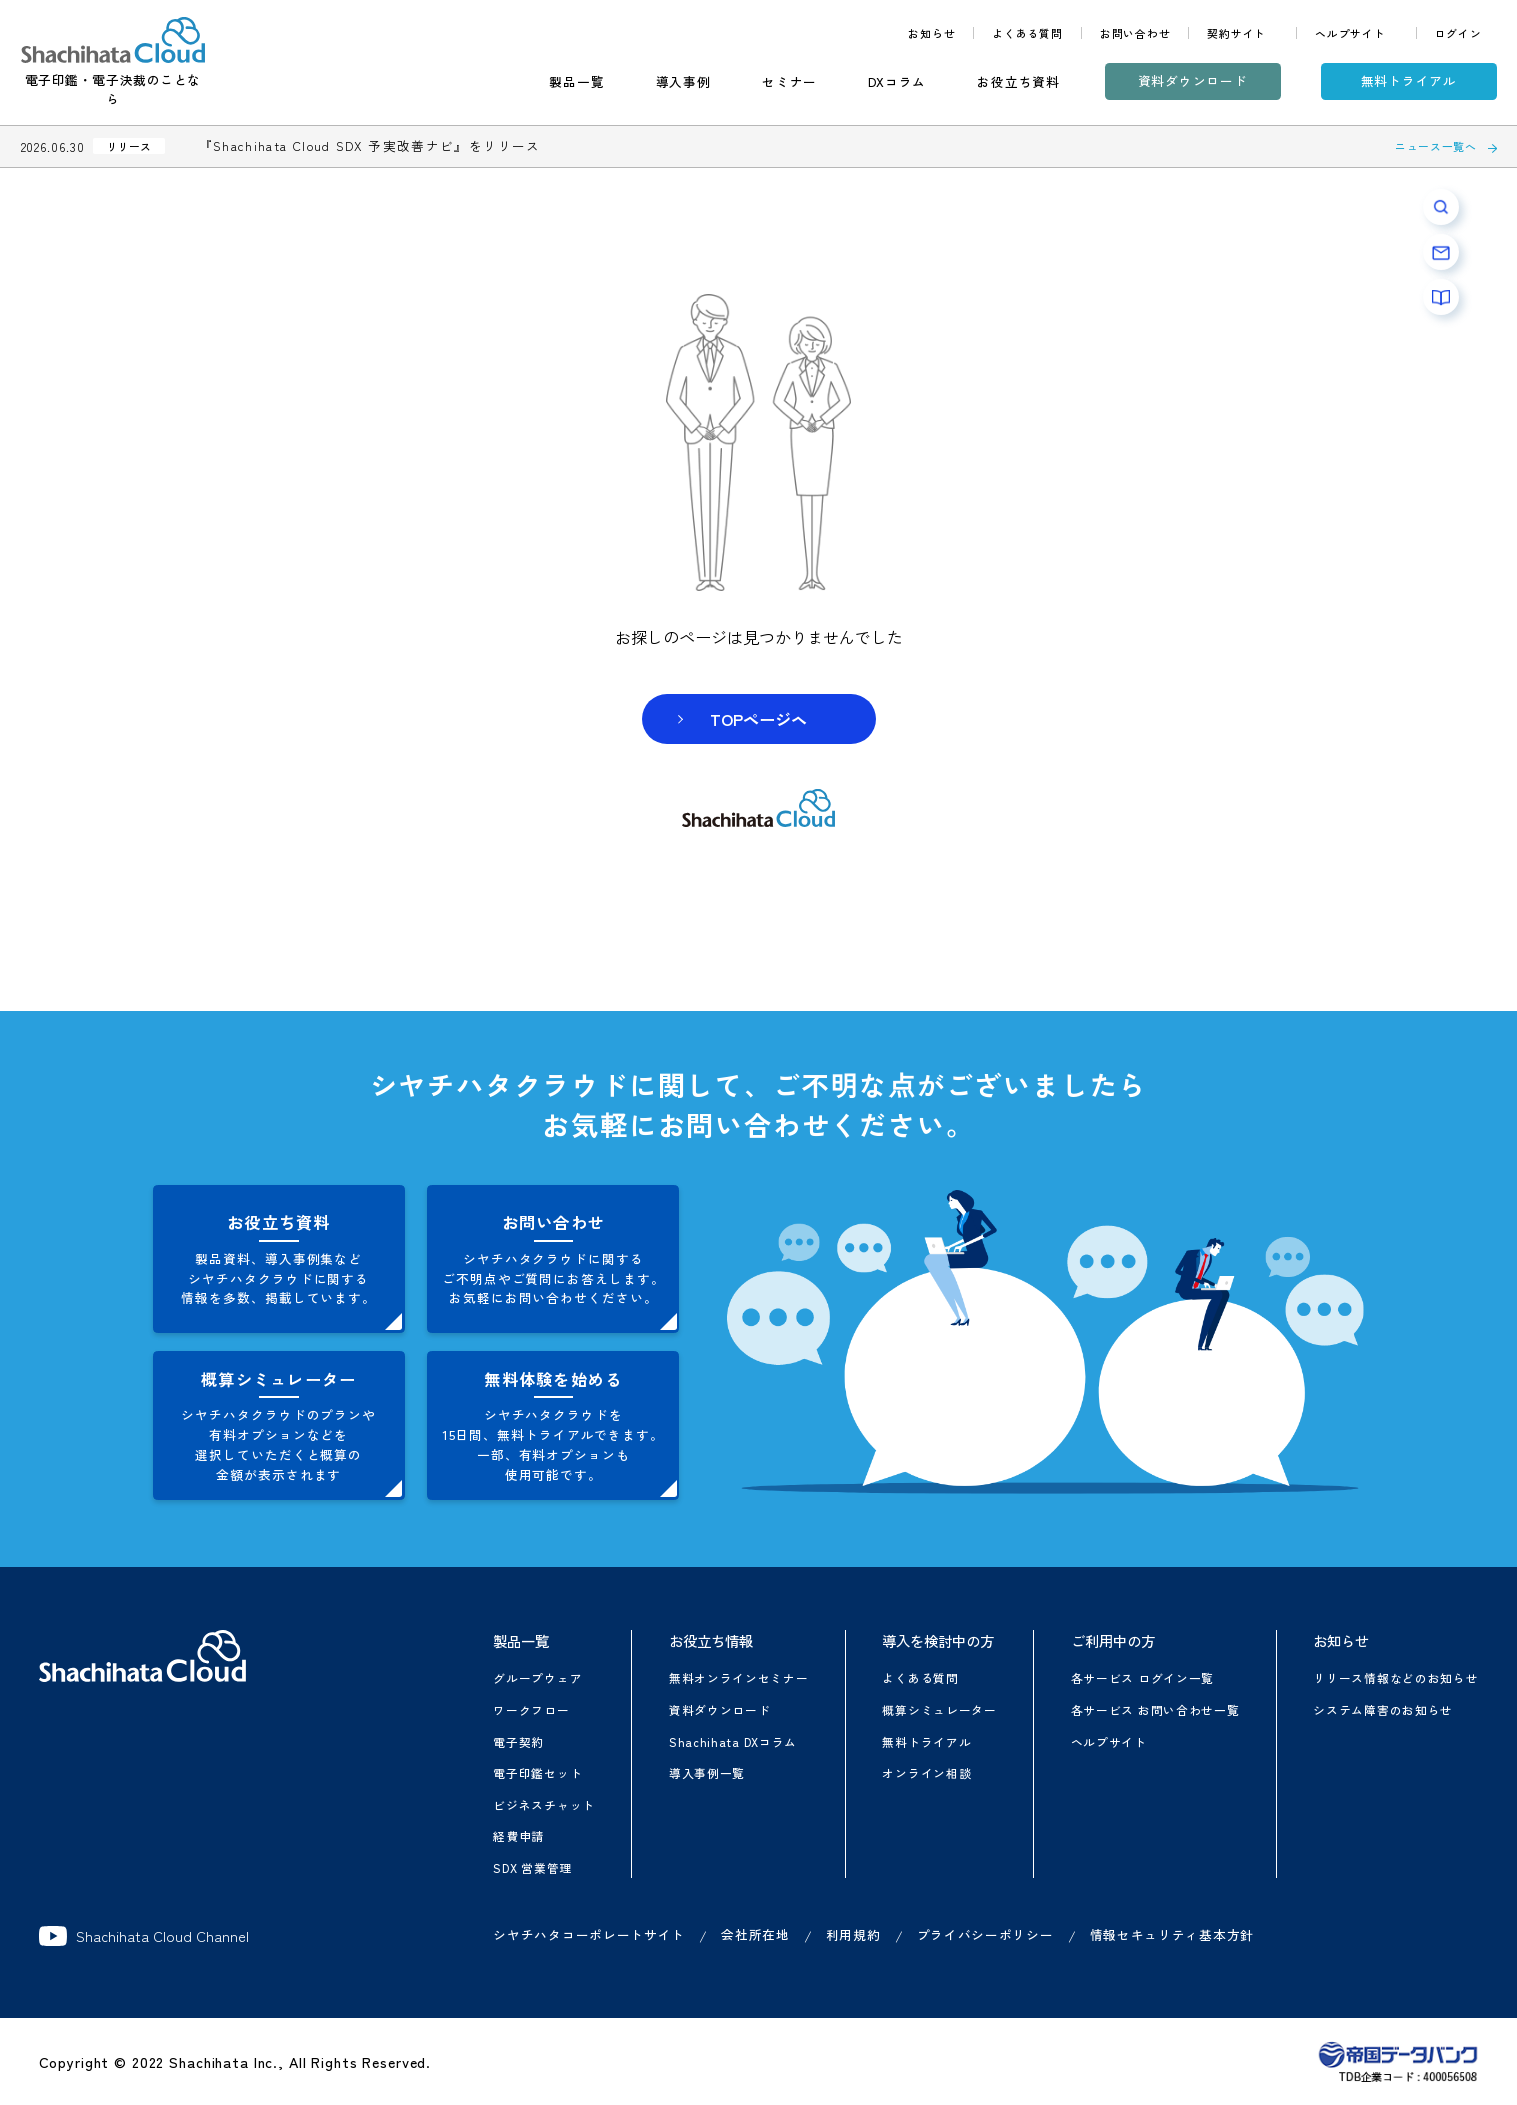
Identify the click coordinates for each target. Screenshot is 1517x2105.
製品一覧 (576, 81)
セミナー (789, 81)
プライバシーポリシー (985, 1934)
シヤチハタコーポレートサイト (589, 1934)
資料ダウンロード (1193, 80)
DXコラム (897, 81)
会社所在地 (755, 1934)
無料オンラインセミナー (739, 1677)
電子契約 (518, 1741)
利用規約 (853, 1934)
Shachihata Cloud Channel (144, 1936)
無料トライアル (1409, 80)
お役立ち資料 (1018, 81)
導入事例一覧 (707, 1772)
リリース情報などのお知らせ (1395, 1677)
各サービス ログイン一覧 (1142, 1677)
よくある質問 (1027, 33)
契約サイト (1236, 33)
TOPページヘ (758, 719)
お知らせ (931, 33)
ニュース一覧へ (1436, 146)
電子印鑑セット (537, 1772)
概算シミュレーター (939, 1709)
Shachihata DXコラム (733, 1741)
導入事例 (683, 81)
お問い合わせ (1135, 33)
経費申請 (518, 1835)
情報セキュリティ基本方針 (1172, 1934)
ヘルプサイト (1350, 33)
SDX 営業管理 (532, 1867)
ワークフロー (531, 1709)
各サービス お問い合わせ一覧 (1155, 1709)
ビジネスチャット (544, 1804)
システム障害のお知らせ (1383, 1709)
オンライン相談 (926, 1772)
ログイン (1458, 33)
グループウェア (537, 1677)
